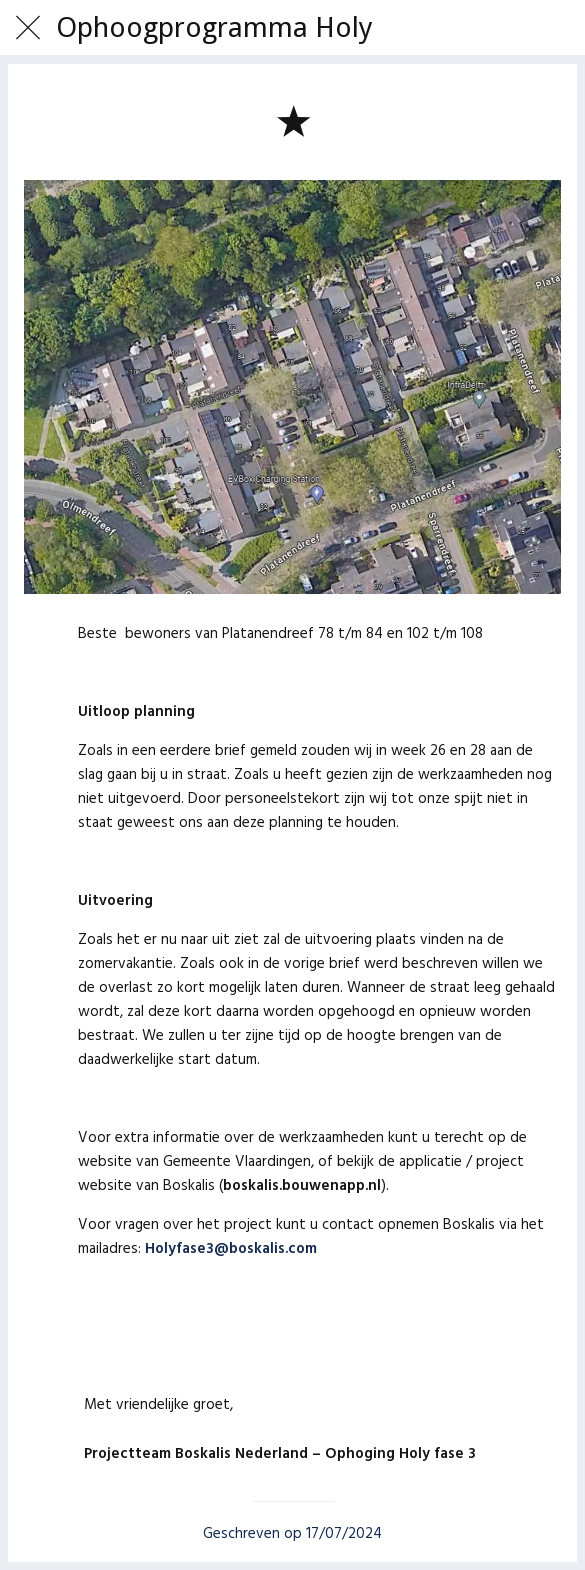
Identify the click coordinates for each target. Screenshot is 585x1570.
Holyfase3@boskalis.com (231, 1249)
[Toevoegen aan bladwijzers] (293, 120)
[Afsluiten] (28, 28)
